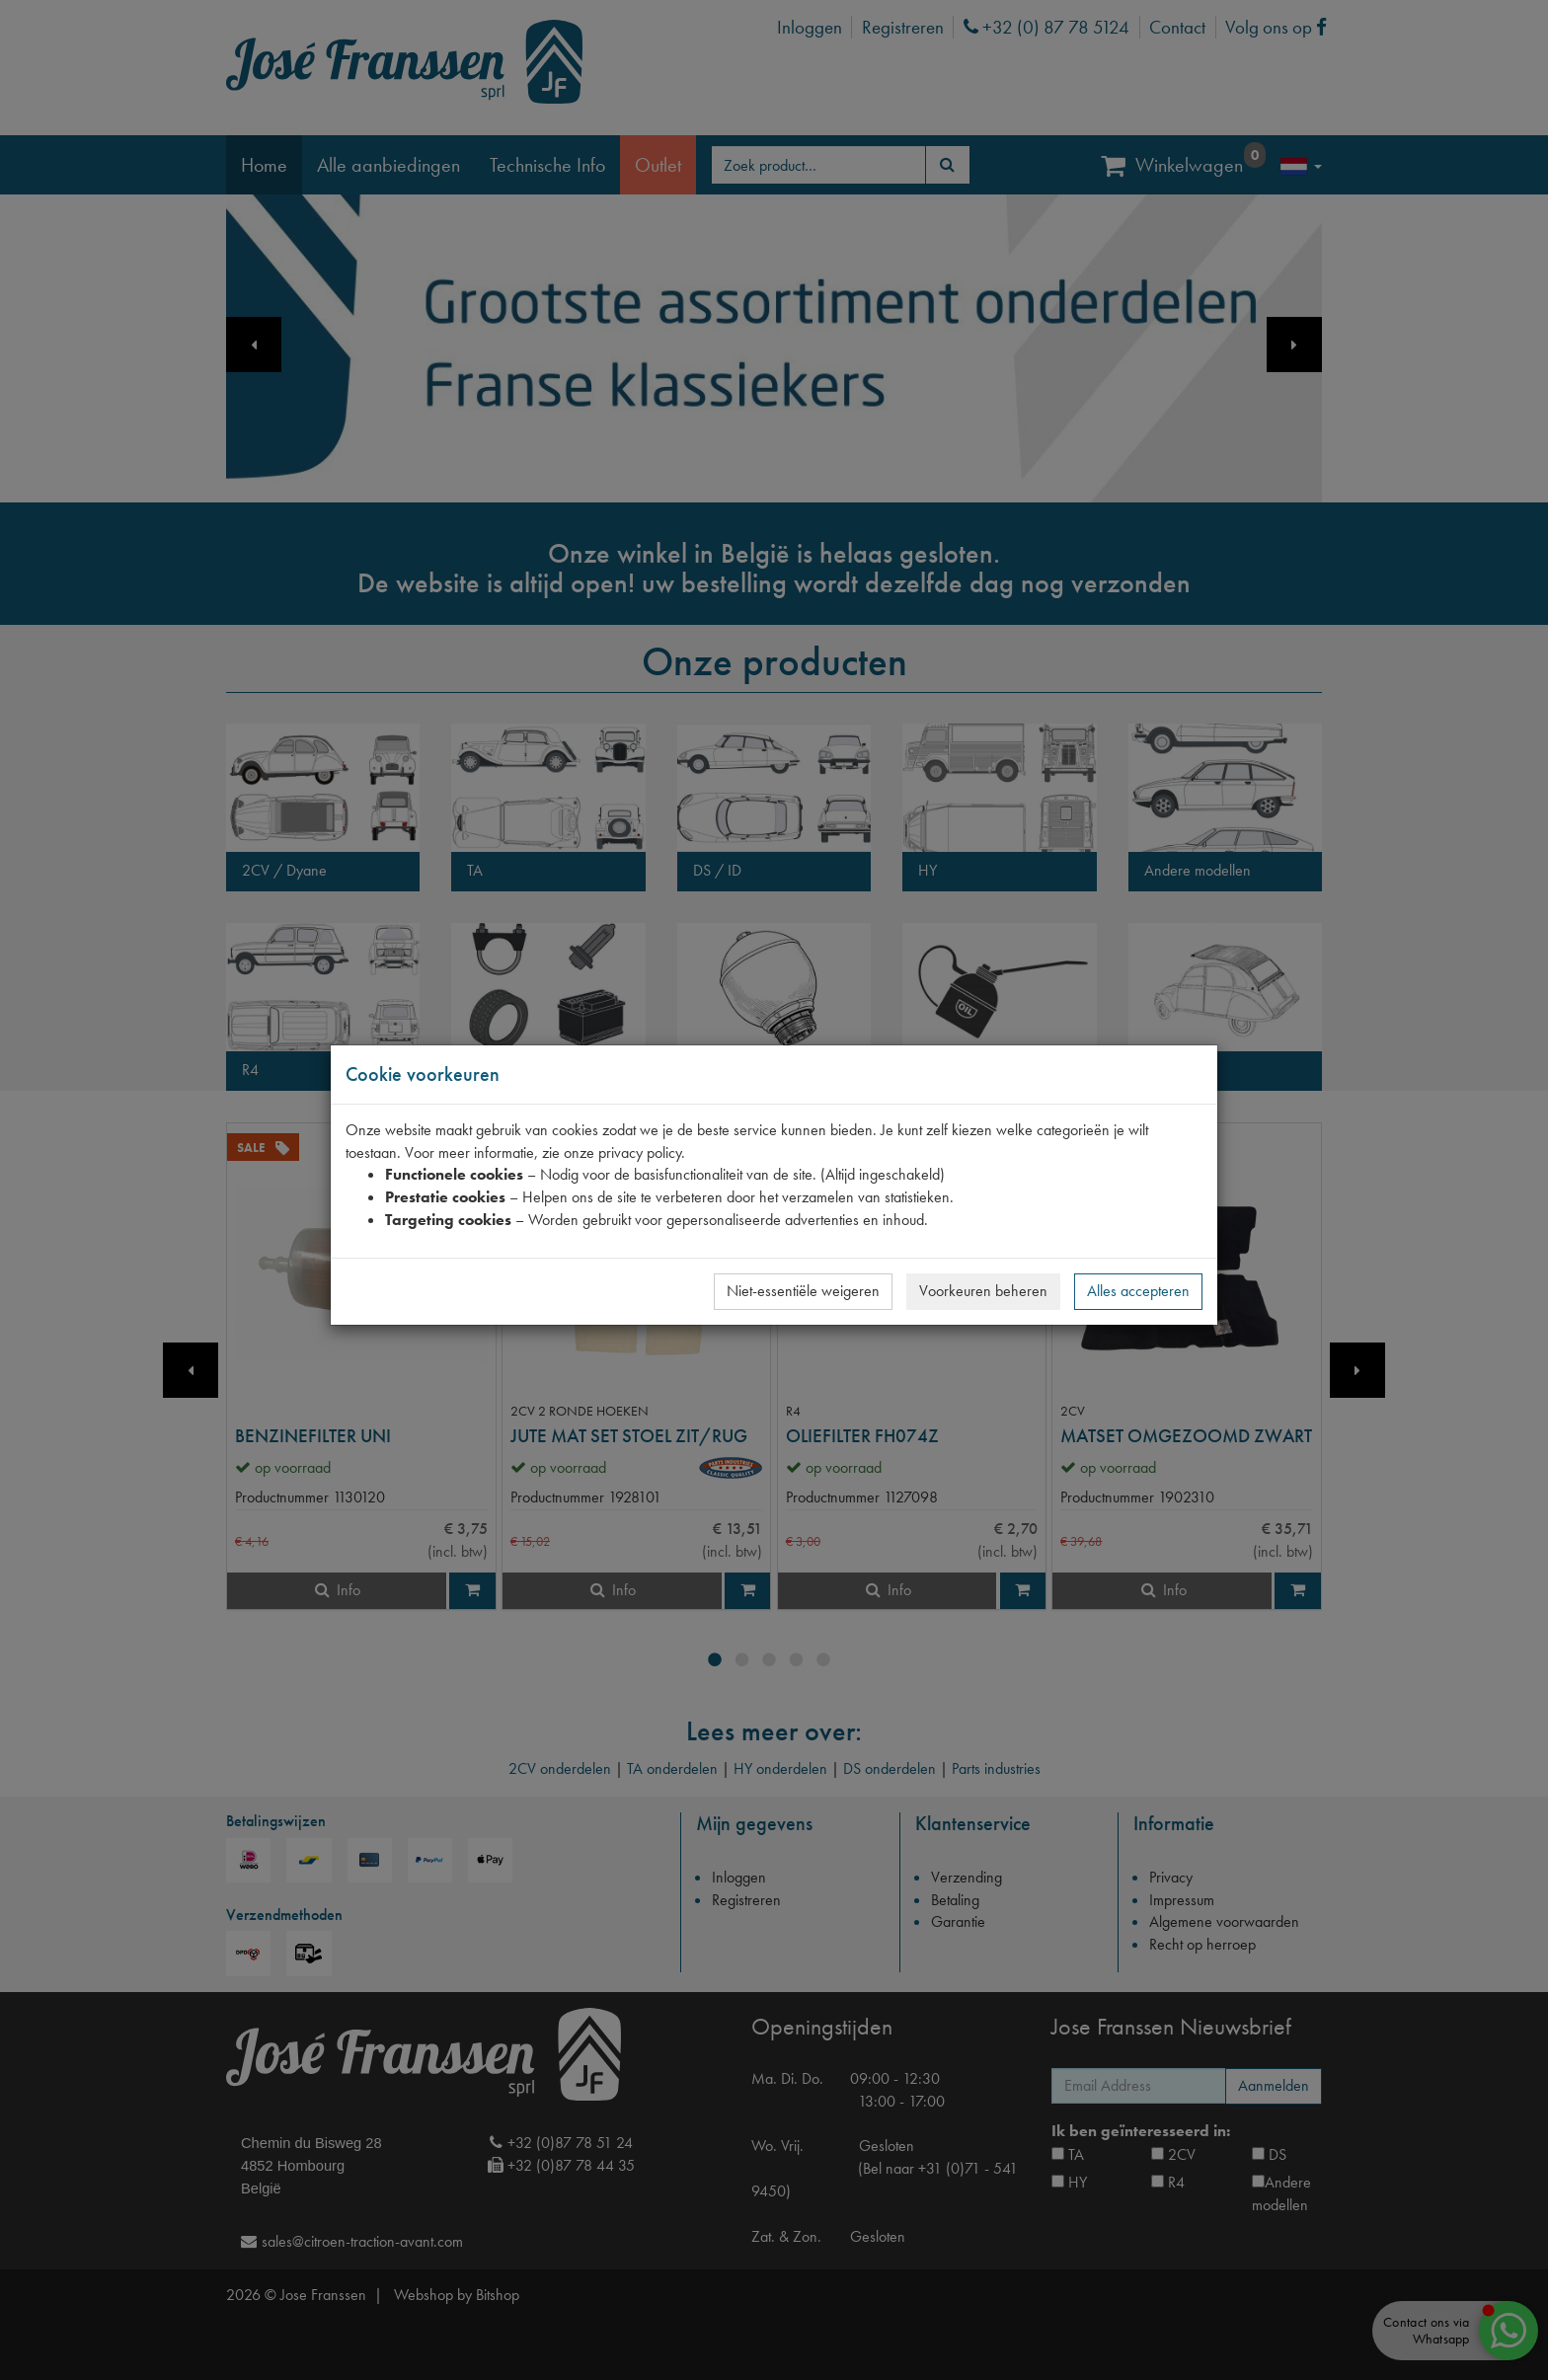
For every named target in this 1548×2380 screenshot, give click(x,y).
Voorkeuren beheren (983, 1290)
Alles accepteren (1138, 1290)
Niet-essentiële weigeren (803, 1290)
